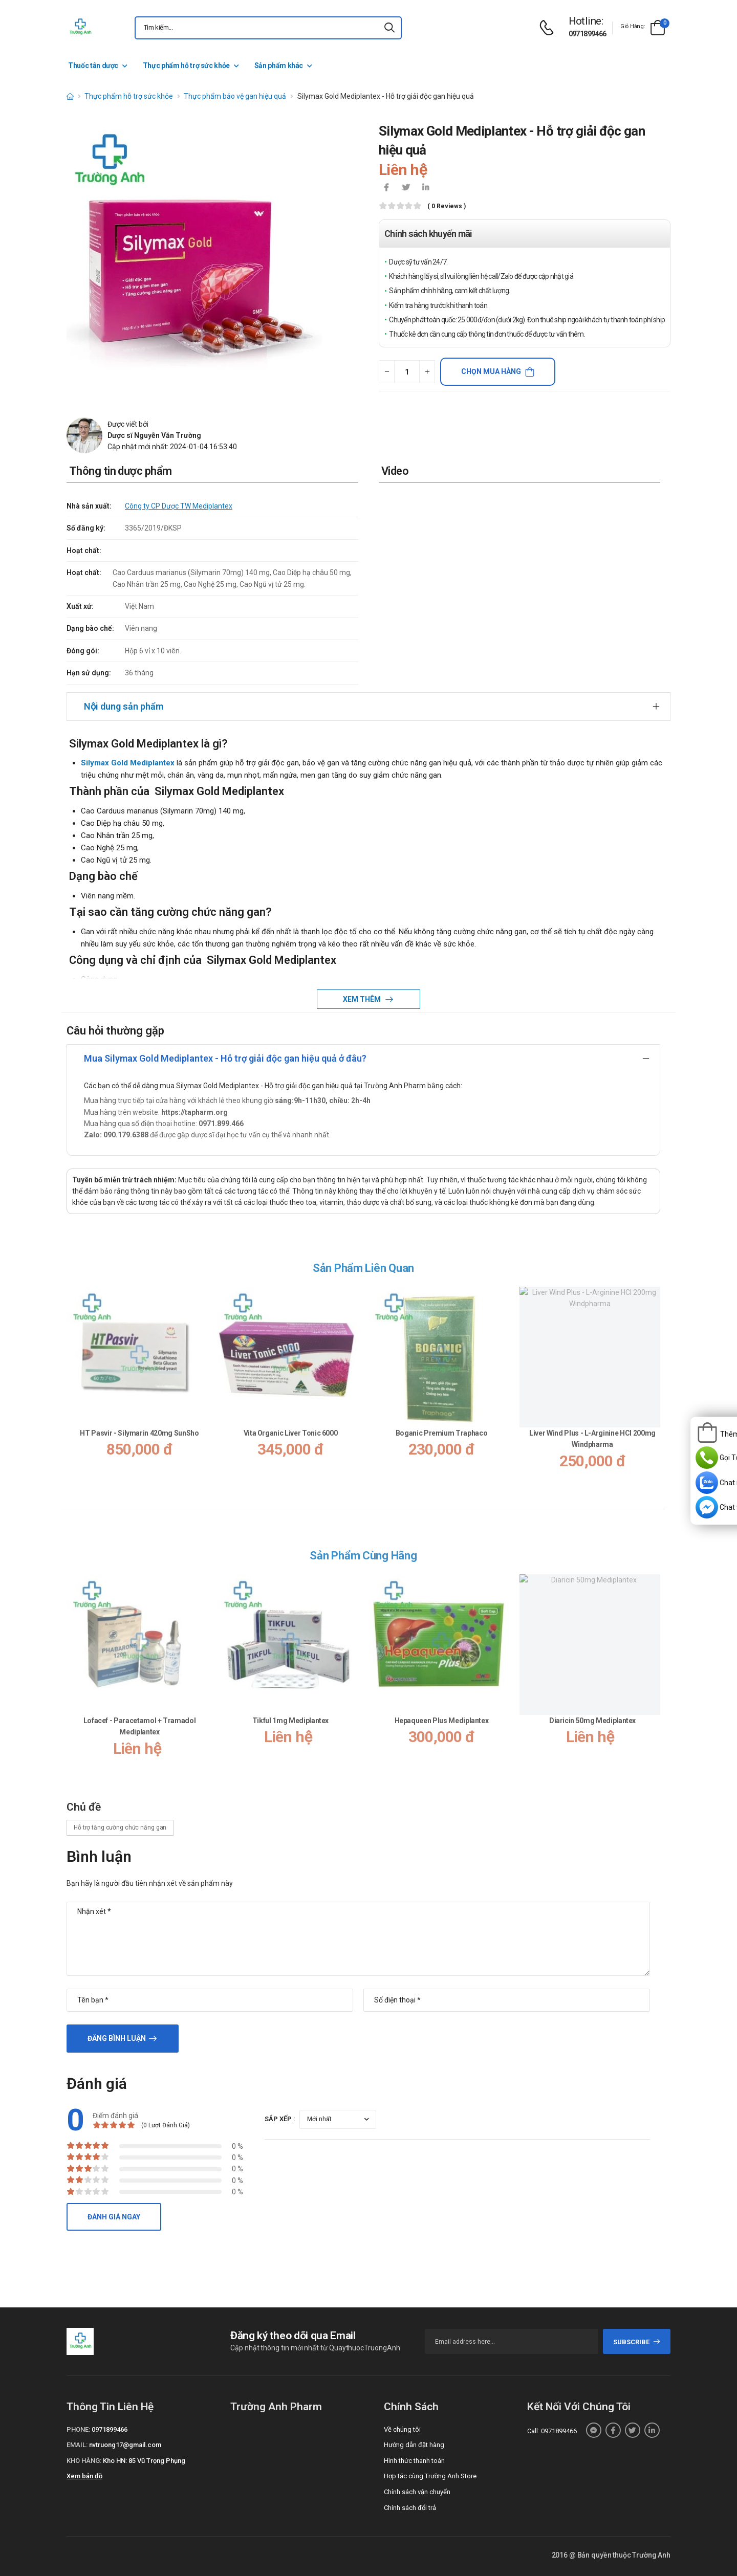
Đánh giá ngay (114, 2217)
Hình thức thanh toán (414, 2460)
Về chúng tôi (402, 2429)
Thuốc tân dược (93, 65)
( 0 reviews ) (446, 206)
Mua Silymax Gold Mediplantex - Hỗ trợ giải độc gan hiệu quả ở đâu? (225, 1058)
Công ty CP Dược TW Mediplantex (178, 506)
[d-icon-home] (70, 96)
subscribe (637, 2342)
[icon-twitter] (406, 188)
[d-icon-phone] (549, 28)
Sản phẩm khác (278, 65)
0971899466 (587, 33)
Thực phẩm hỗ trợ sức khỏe (186, 65)
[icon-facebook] (386, 188)
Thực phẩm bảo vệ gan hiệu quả (235, 96)
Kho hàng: (84, 2460)
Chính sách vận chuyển (417, 2492)
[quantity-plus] (427, 371)
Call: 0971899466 (552, 2431)
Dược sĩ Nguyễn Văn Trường (154, 435)
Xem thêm (362, 999)
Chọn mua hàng (491, 371)
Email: (77, 2445)
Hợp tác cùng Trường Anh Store (430, 2476)
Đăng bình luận (117, 2038)
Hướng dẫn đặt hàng (414, 2445)
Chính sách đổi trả (410, 2508)
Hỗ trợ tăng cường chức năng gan (120, 1827)
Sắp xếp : (280, 2119)
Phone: (78, 2429)
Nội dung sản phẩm (123, 706)
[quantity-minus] (387, 371)
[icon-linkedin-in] (425, 188)
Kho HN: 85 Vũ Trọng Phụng (144, 2460)
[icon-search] (389, 27)
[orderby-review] (337, 2119)
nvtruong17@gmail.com (125, 2445)
